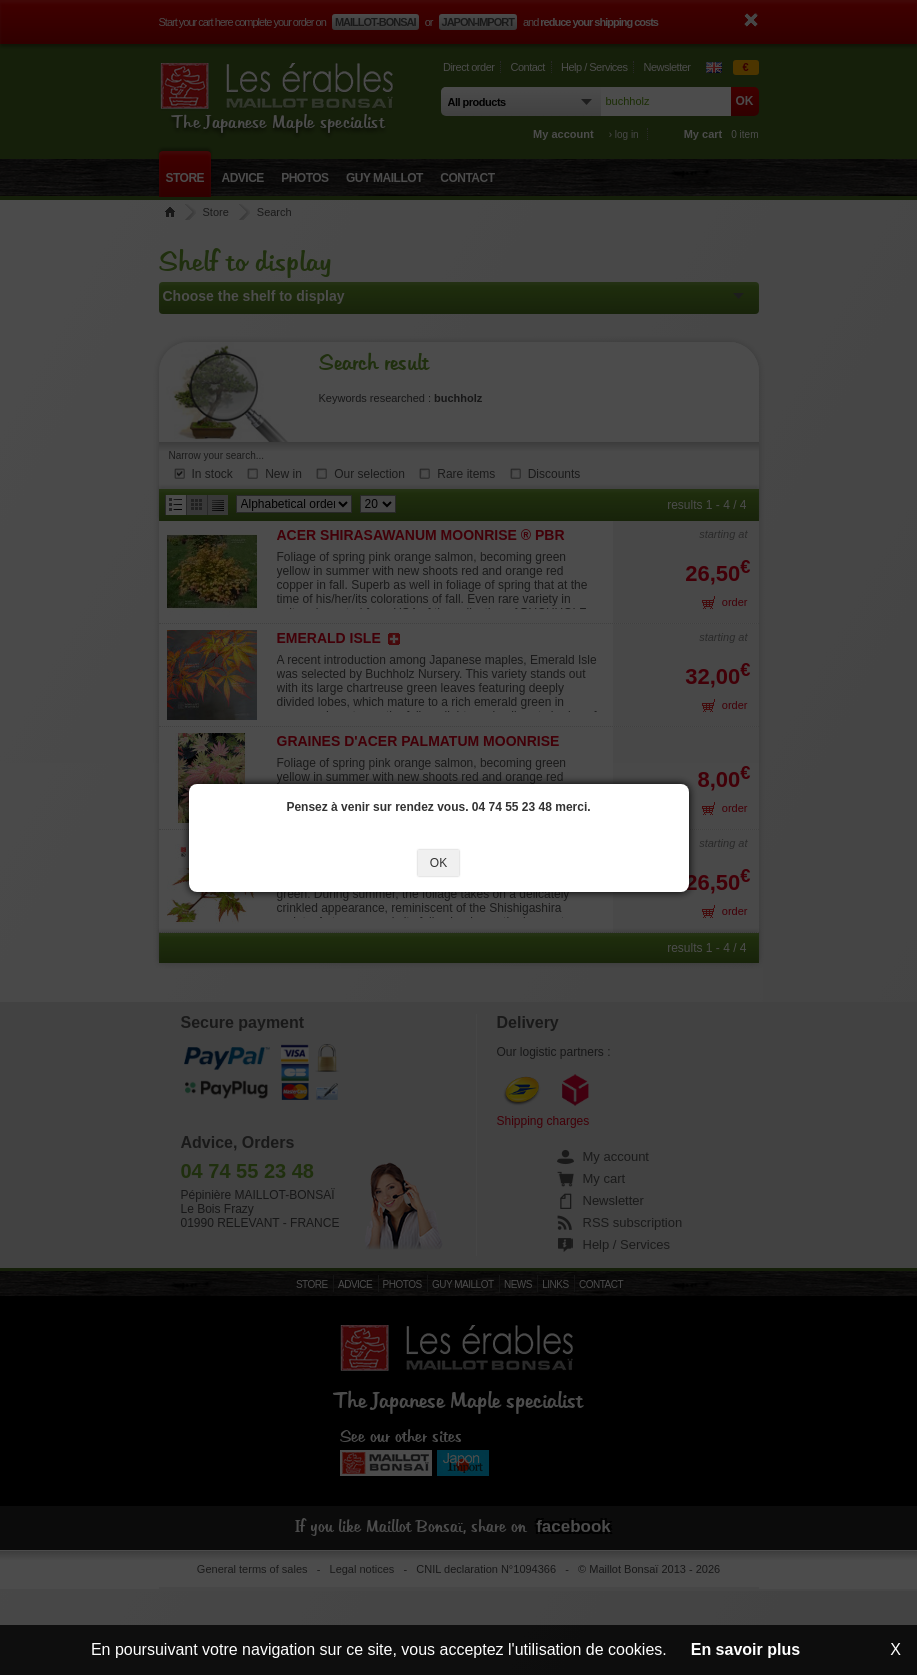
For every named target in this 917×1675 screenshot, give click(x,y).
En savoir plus (745, 1649)
